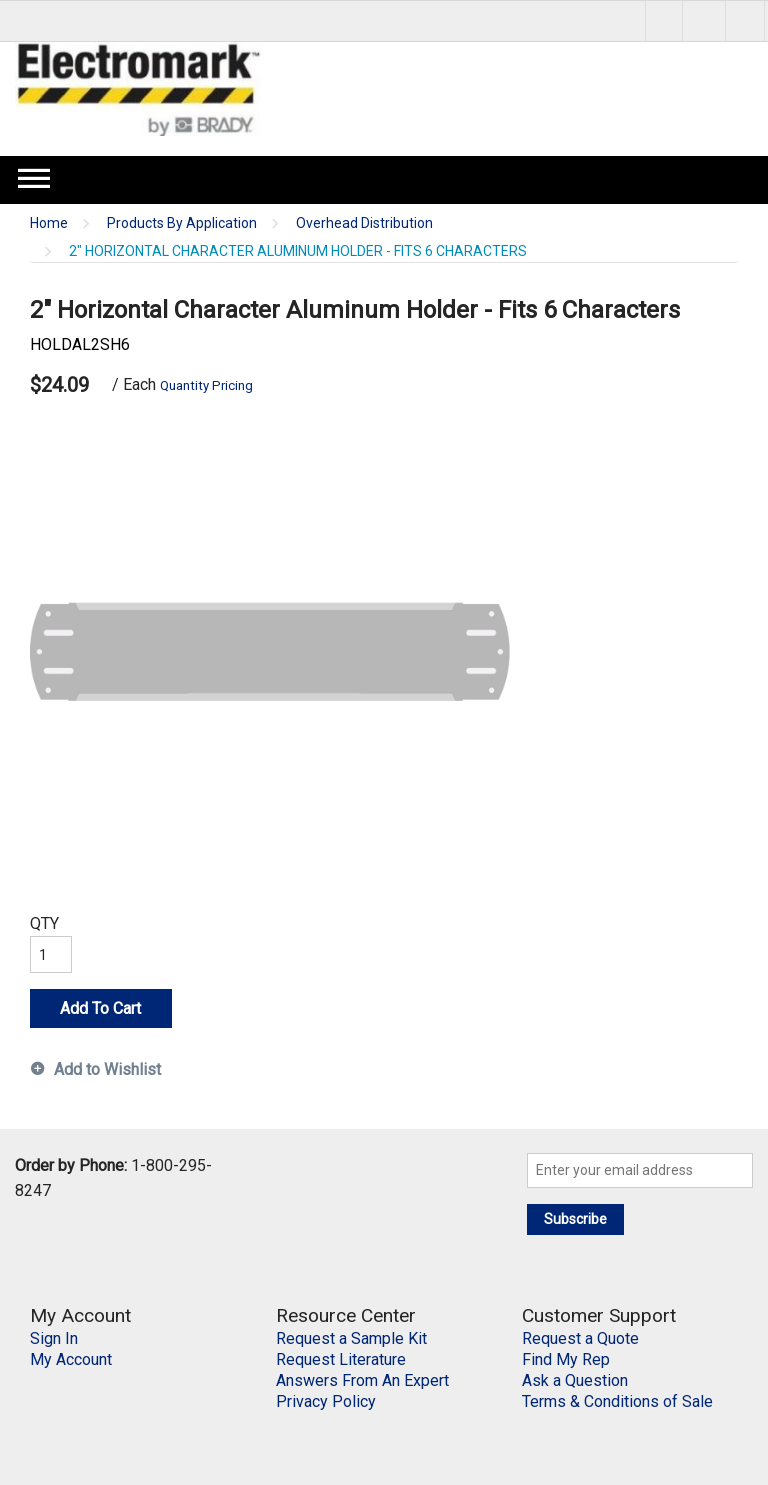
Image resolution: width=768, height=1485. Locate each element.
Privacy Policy (326, 1401)
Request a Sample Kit (351, 1338)
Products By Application (182, 223)
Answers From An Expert (362, 1380)
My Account (71, 1359)
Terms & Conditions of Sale (617, 1401)
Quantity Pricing (206, 385)
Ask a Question (575, 1380)
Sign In (54, 1338)
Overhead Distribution (364, 223)
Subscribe (575, 1219)
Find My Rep (566, 1359)
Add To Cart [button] (100, 1008)
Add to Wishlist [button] (107, 1069)
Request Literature (341, 1359)
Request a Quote (580, 1338)
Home (49, 223)
